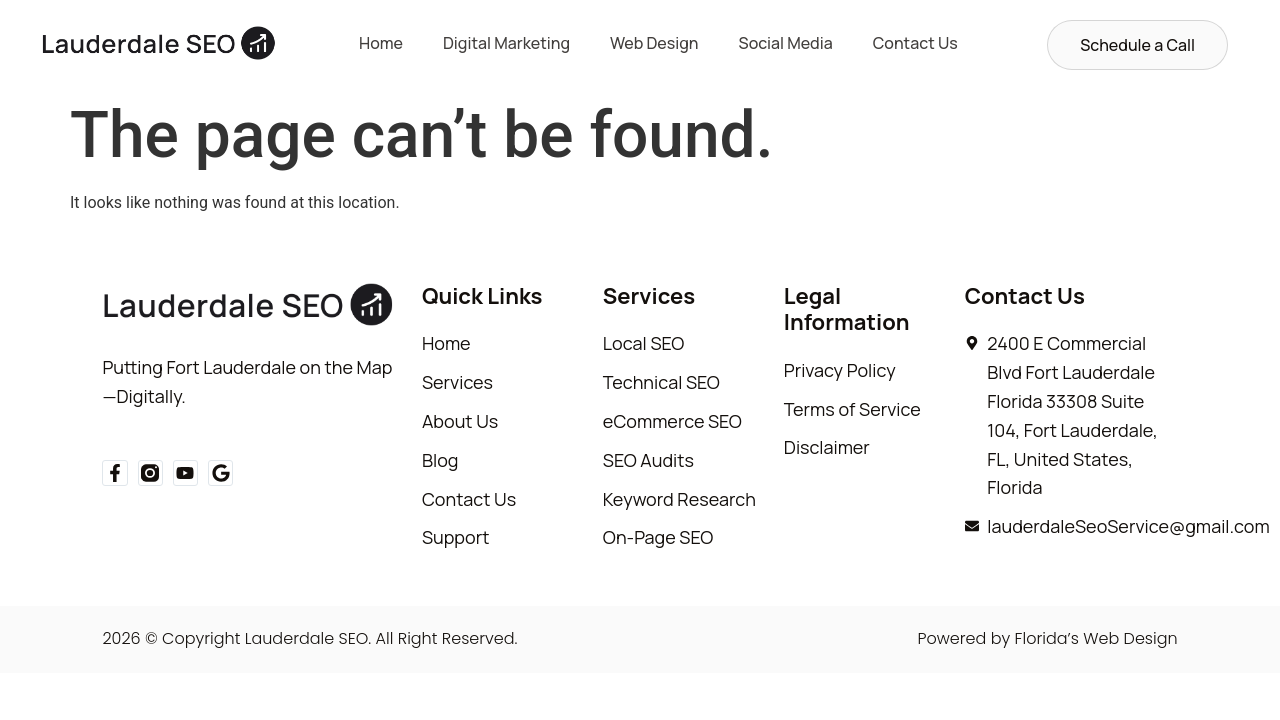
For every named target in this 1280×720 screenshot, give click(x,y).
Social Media (786, 43)
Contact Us (915, 43)
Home (381, 43)
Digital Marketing (506, 43)
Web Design (654, 43)
